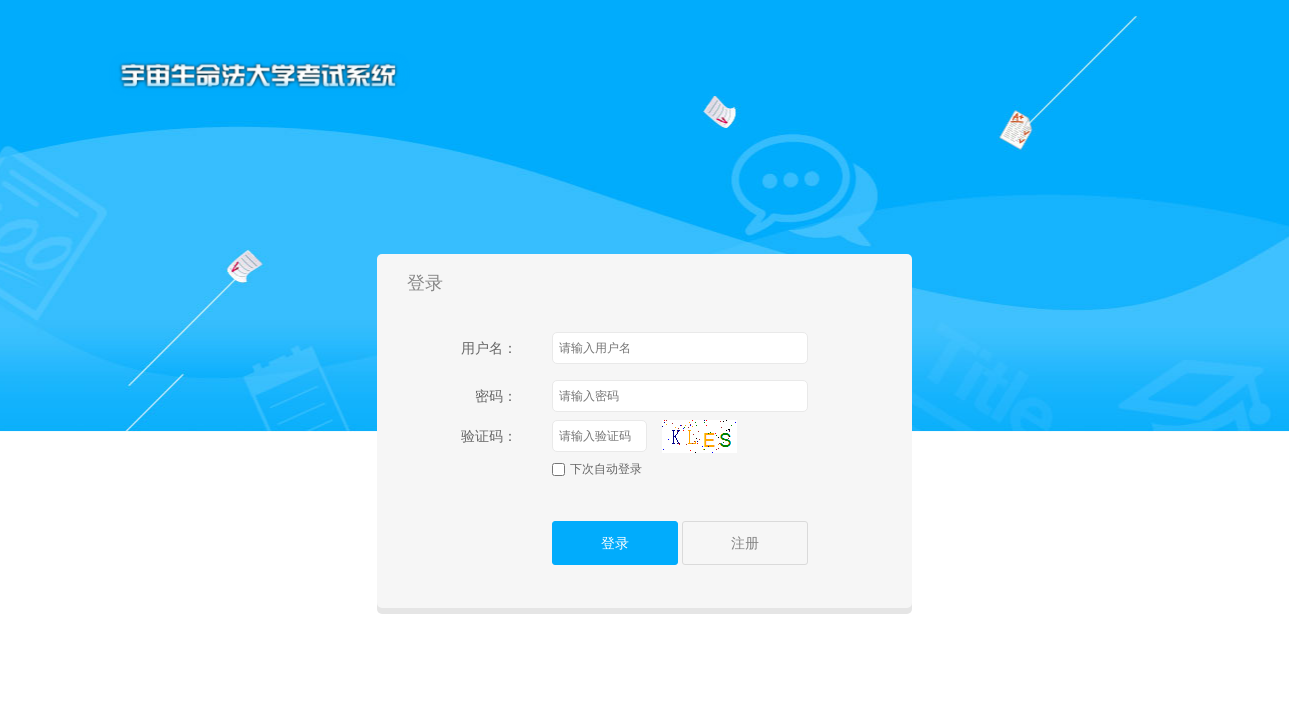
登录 (615, 543)
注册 (745, 543)
